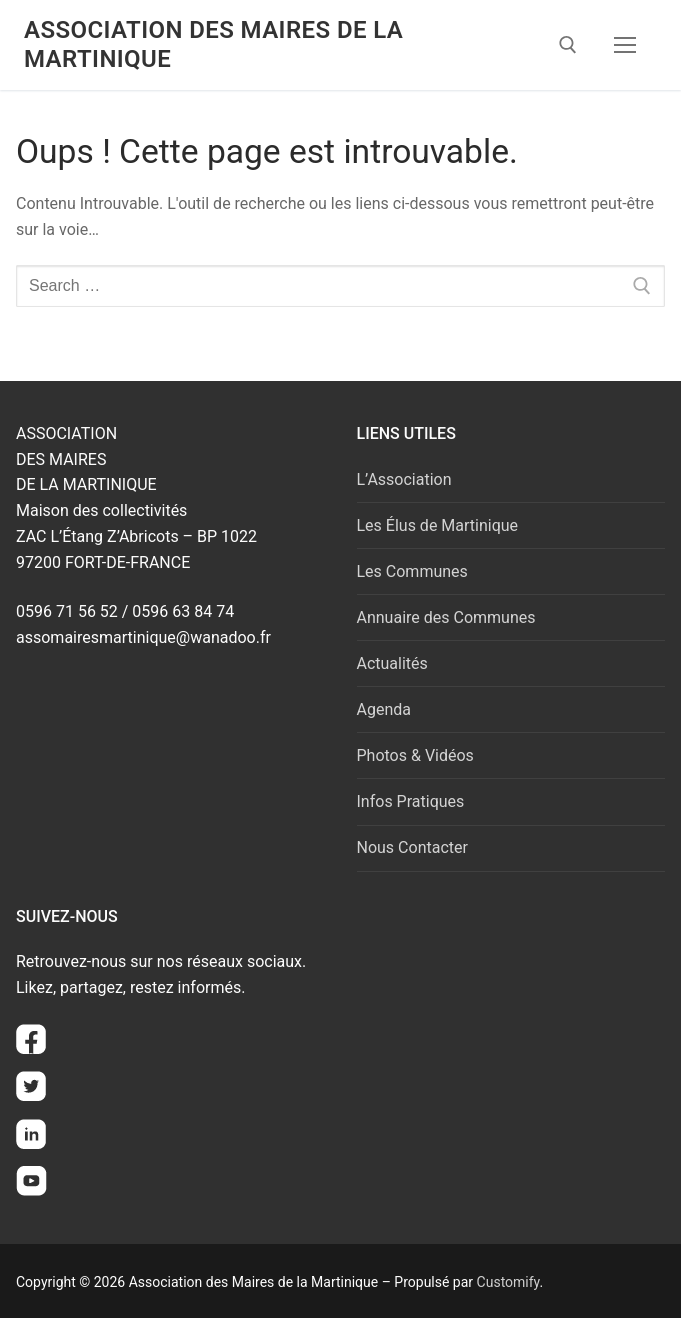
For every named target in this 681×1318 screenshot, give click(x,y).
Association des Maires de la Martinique (213, 44)
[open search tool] (568, 45)
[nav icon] (625, 45)
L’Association (404, 479)
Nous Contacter (412, 847)
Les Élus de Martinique (438, 525)
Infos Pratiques (411, 801)
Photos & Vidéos (415, 755)
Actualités (392, 663)
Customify (508, 1282)
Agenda (384, 709)
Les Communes (412, 571)
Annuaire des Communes (446, 617)
